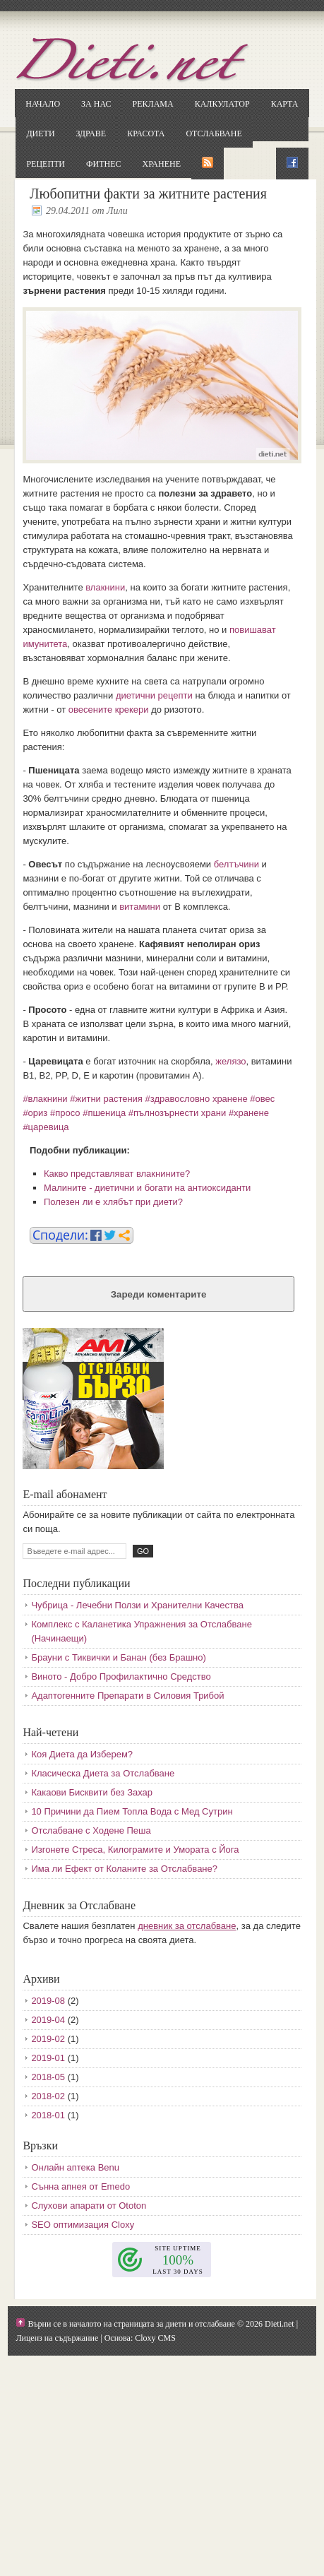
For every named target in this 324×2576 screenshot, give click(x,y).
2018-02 (48, 2096)
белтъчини (236, 864)
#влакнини (45, 1098)
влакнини (105, 587)
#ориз (35, 1113)
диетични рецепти (154, 695)
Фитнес (103, 164)
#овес (262, 1098)
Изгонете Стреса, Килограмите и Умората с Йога (135, 1849)
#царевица (45, 1127)
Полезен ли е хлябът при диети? (113, 1202)
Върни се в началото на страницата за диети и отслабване (131, 2324)
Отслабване (213, 133)
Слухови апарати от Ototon (88, 2205)
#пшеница (104, 1113)
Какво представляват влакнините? (117, 1173)
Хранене (162, 164)
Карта (285, 104)
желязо (230, 1061)
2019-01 (48, 2058)
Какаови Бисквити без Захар (91, 1792)
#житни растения (106, 1098)
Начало (42, 104)
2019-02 (48, 2039)
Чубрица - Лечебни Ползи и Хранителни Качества (137, 1605)
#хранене (249, 1113)
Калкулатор (222, 104)
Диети (40, 133)
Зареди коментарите (159, 1294)
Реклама (152, 104)
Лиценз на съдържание (57, 2338)
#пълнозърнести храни (177, 1113)
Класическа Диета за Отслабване (102, 1773)
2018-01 (48, 2115)
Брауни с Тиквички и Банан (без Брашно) (118, 1657)
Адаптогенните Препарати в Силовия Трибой (127, 1695)
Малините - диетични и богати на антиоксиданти (147, 1187)
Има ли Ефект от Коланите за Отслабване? (124, 1868)
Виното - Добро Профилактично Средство (120, 1676)
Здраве (91, 133)
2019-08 (48, 2000)
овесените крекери (108, 709)
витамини (139, 906)
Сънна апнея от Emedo (80, 2186)
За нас (96, 104)
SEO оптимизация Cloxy (82, 2224)
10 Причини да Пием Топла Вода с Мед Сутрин (131, 1811)
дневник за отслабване (187, 1926)
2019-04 (48, 2019)
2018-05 (48, 2077)
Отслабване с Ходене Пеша (90, 1830)
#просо (65, 1113)
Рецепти (45, 164)
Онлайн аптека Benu (75, 2167)
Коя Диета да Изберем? (82, 1754)
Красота (145, 133)
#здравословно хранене (196, 1098)
